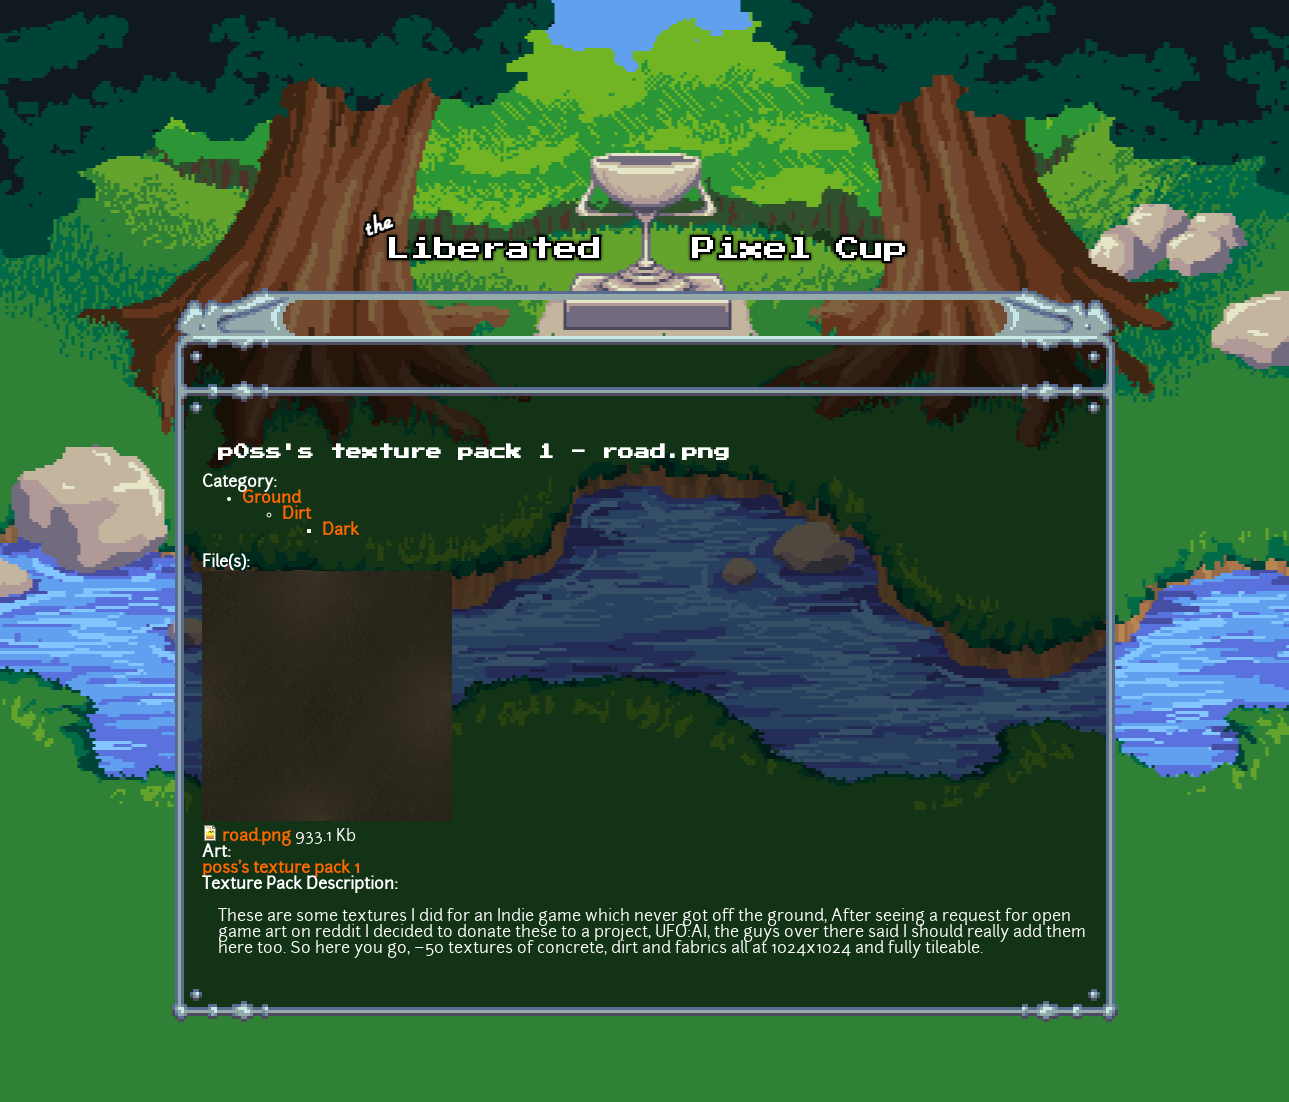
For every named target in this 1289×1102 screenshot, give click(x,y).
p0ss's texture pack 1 (281, 869)
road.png (256, 837)
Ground (271, 499)
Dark (340, 531)
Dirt (296, 515)
